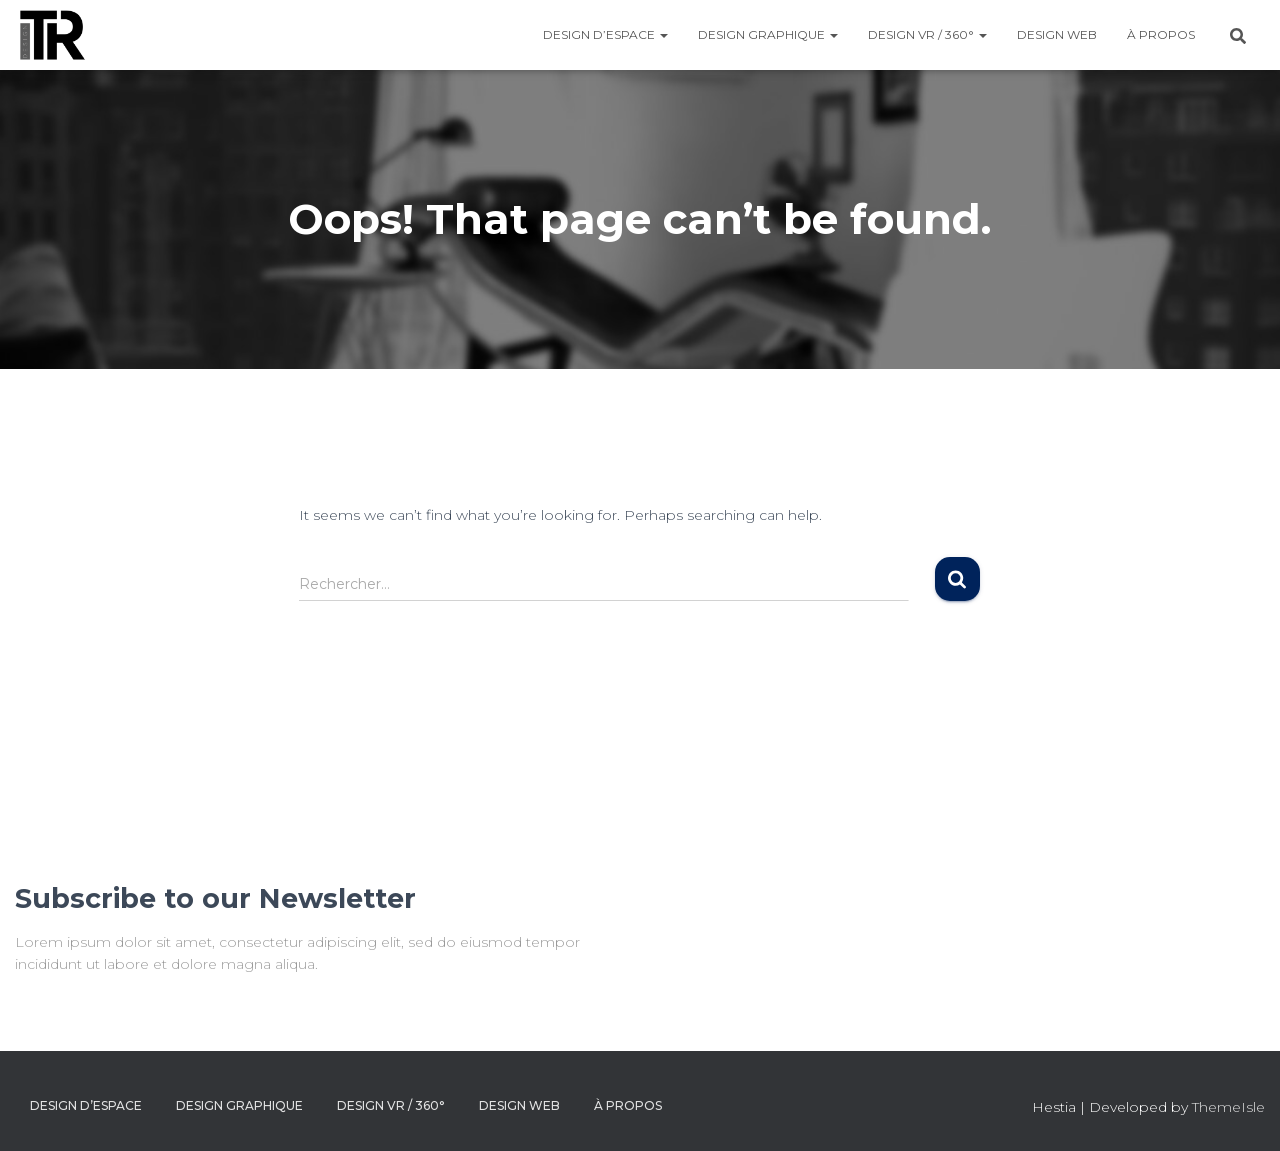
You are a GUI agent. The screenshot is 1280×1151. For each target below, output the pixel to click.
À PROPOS (1161, 34)
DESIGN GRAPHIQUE (768, 34)
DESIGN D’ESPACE (605, 34)
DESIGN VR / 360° (927, 34)
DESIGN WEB (1057, 34)
